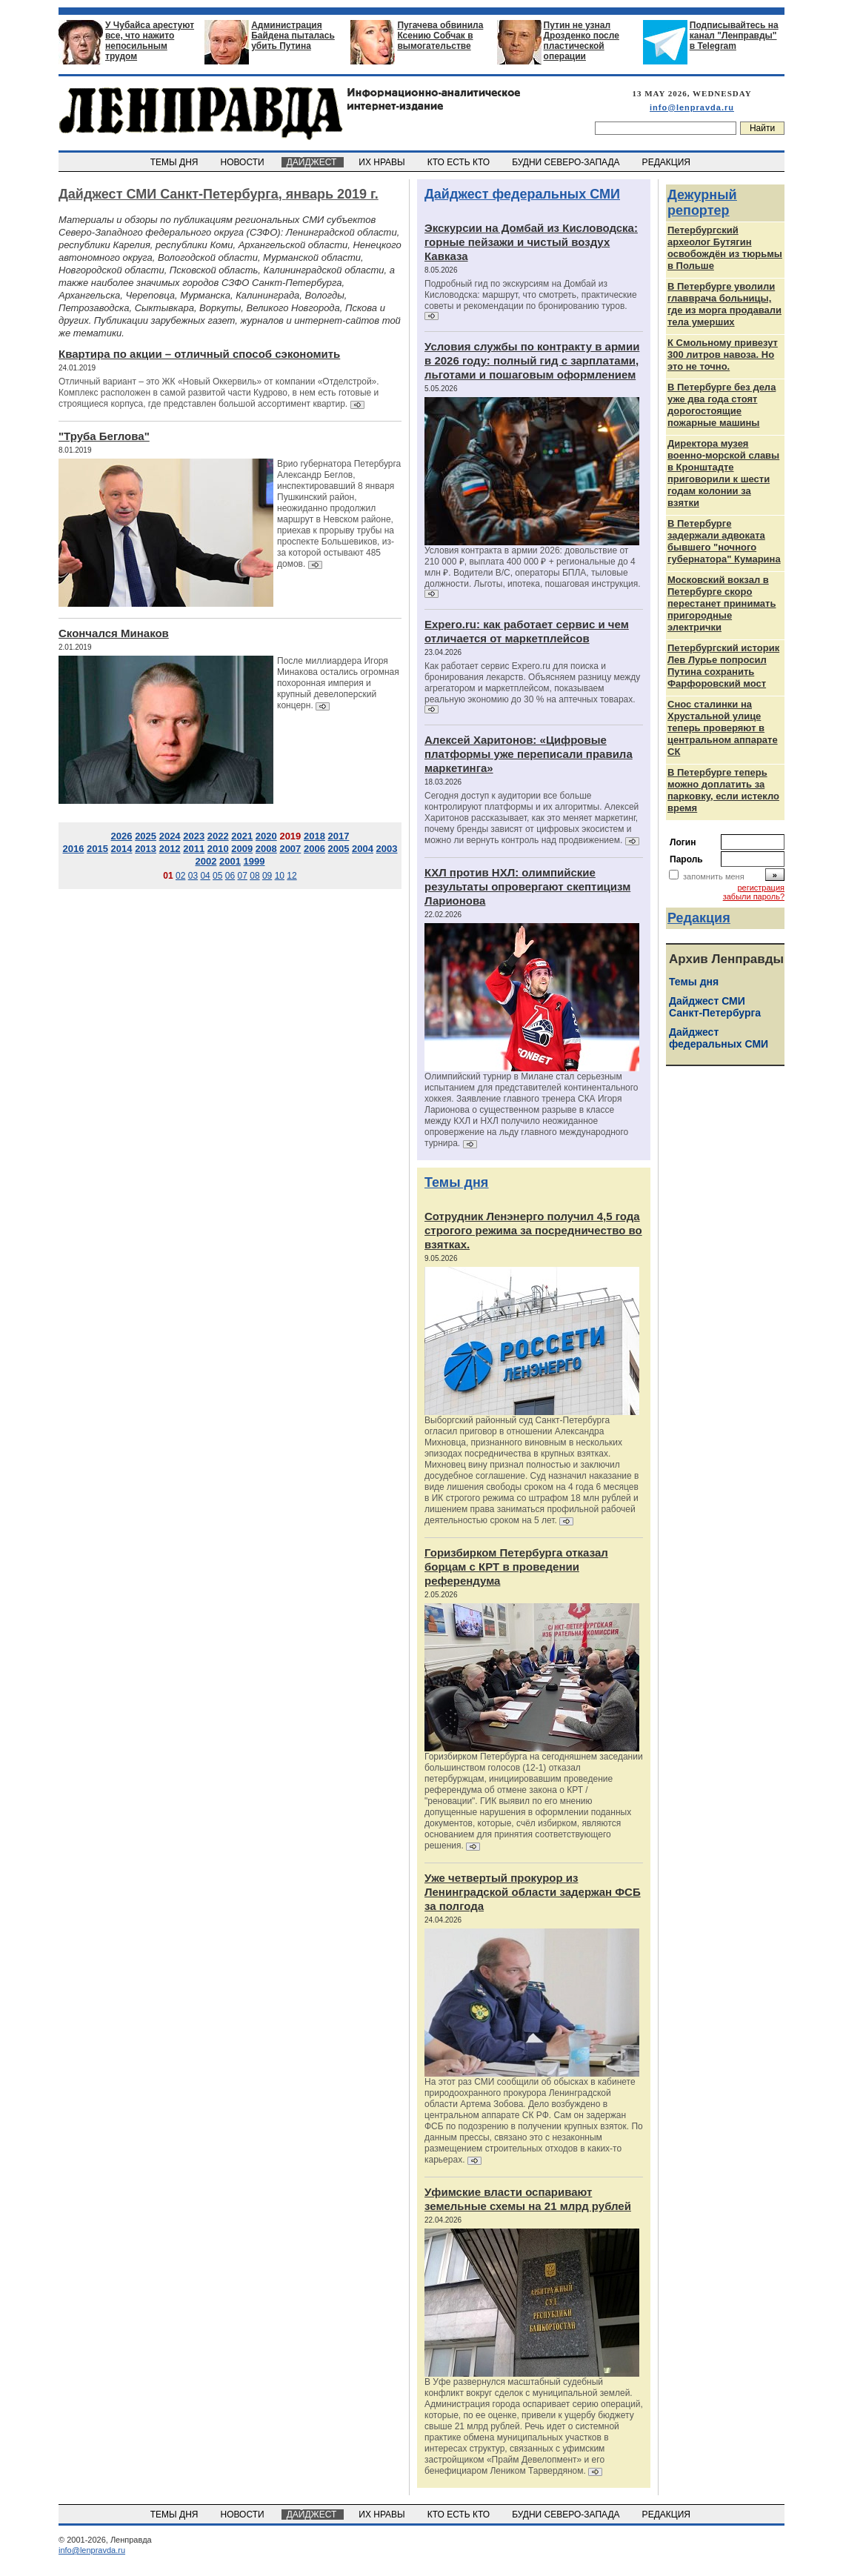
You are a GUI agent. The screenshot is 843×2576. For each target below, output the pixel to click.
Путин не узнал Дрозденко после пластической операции (581, 40)
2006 (314, 848)
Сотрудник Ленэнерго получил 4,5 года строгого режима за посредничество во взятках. (533, 1230)
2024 (170, 836)
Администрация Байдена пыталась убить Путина (293, 35)
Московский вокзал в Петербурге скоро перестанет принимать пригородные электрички (721, 603)
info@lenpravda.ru (692, 107)
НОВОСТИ (244, 162)
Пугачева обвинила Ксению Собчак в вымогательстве (440, 35)
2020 (266, 836)
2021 (242, 836)
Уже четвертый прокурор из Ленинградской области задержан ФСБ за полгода (532, 1891)
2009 (242, 848)
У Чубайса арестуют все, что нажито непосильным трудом (149, 40)
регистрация (760, 887)
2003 (387, 848)
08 (254, 876)
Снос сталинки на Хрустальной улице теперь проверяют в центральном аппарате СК (722, 728)
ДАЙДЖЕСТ (312, 162)
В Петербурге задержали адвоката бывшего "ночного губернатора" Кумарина (724, 541)
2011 (193, 848)
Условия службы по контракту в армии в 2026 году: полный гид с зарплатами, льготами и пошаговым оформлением (531, 360)
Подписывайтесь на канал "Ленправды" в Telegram (734, 35)
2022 (218, 836)
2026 (122, 836)
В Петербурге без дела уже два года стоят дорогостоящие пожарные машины (721, 405)
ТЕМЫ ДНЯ (175, 162)
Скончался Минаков (114, 633)
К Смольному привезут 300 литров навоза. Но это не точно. (722, 354)
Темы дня (456, 1182)
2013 (145, 848)
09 (267, 876)
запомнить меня (713, 876)
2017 (339, 836)
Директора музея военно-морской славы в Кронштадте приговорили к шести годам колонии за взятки (723, 473)
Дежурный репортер (702, 202)
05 (217, 876)
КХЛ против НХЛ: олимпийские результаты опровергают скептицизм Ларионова (527, 886)
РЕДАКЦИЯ (667, 162)
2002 (205, 861)
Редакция (698, 918)
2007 (290, 848)
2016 (73, 848)
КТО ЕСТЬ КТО (459, 162)
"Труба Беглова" (104, 436)
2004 (362, 848)
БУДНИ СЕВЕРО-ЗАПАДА (567, 162)
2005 (339, 848)
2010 (218, 848)
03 (193, 876)
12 (291, 876)
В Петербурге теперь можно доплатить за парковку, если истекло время (723, 790)
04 (205, 876)
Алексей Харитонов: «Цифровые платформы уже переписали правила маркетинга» (528, 753)
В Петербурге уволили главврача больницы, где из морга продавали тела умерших (724, 304)
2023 (193, 836)
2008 (266, 848)
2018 (314, 836)
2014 (122, 848)
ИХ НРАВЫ (383, 162)
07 (242, 876)
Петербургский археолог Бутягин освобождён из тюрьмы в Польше (724, 247)
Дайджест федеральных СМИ (522, 194)
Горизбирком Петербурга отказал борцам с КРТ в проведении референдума (516, 1566)
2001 (230, 861)
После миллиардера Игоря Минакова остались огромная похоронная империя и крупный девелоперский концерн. (338, 683)
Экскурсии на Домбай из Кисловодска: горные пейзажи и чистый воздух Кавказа (531, 242)
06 (230, 876)
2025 (145, 836)
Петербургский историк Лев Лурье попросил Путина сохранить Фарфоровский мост (723, 665)
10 (279, 876)
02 (180, 876)
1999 (254, 861)
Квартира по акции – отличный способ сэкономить (199, 353)
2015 (97, 848)
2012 (170, 848)
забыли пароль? (753, 896)
